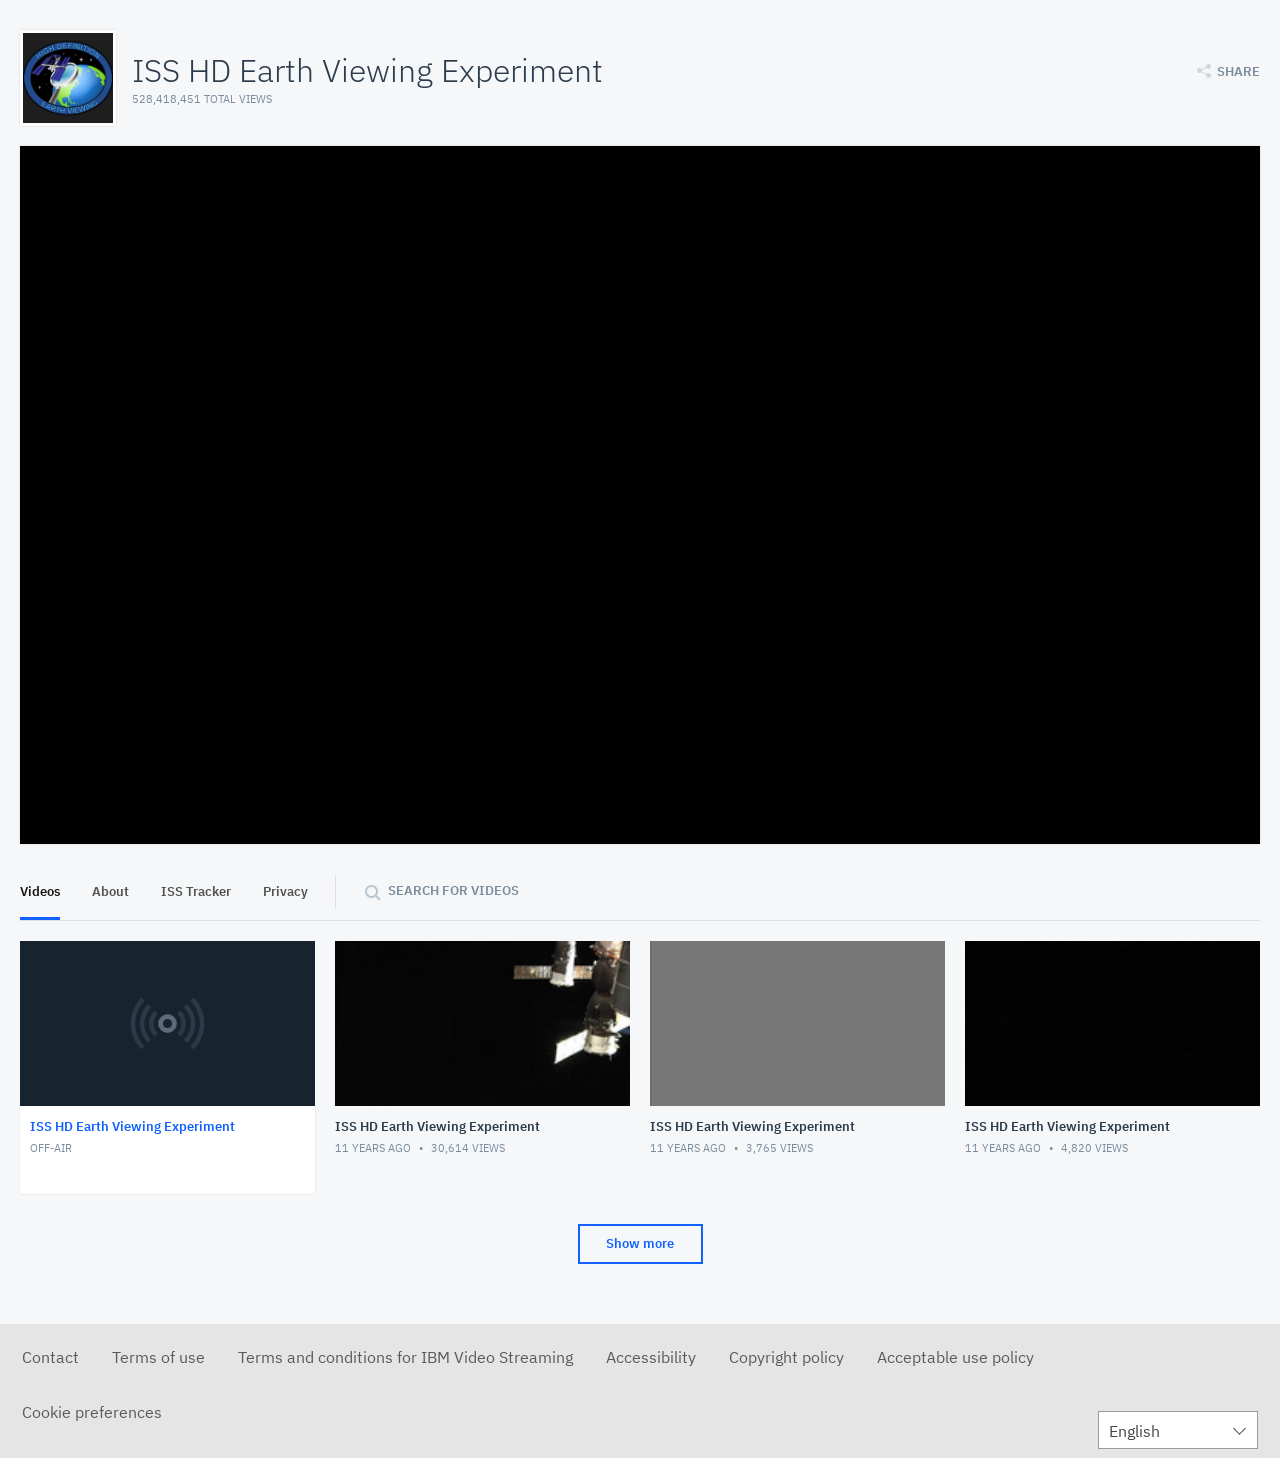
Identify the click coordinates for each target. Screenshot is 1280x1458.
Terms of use (158, 1357)
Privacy (285, 891)
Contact (50, 1357)
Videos (40, 891)
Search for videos (453, 890)
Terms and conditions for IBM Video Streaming (405, 1357)
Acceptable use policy (955, 1357)
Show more (640, 1243)
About (110, 891)
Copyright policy (786, 1357)
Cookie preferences (92, 1412)
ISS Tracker (196, 891)
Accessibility (651, 1357)
